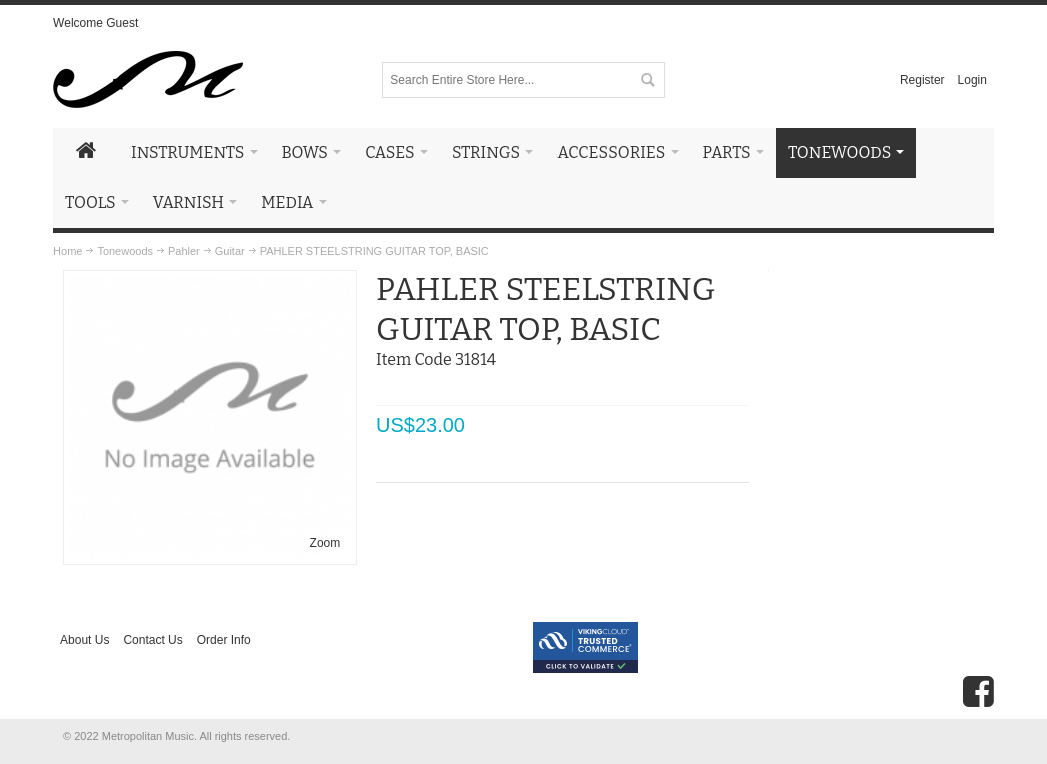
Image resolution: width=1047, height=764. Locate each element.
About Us (84, 640)
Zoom (325, 543)
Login (972, 80)
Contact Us (152, 640)
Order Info (224, 640)
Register (922, 80)
